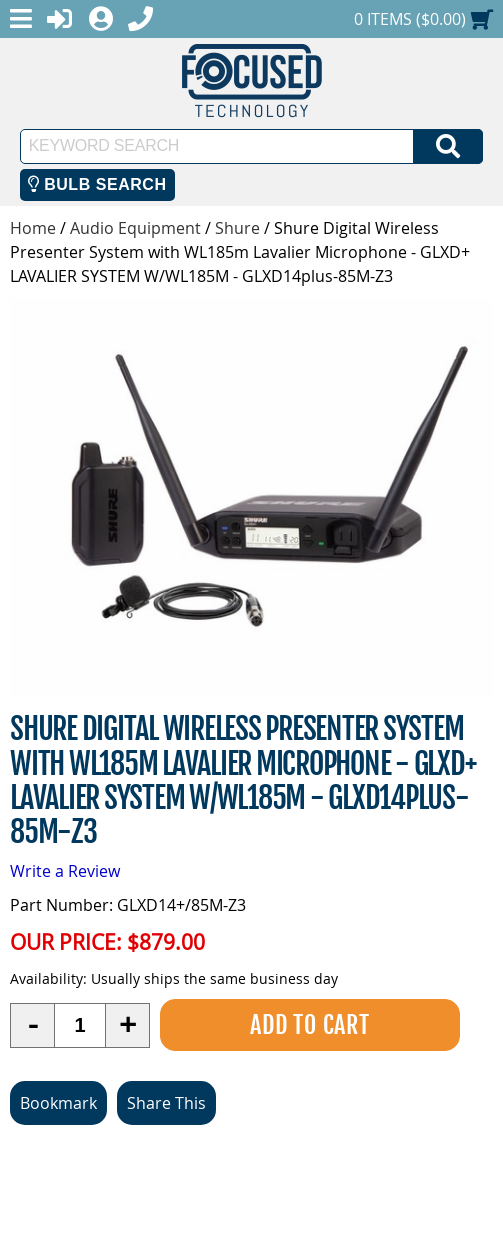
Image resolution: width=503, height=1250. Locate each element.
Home (33, 228)
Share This (166, 1103)
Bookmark (58, 1103)
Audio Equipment (135, 228)
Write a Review (65, 871)
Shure (237, 228)
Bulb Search (97, 184)
